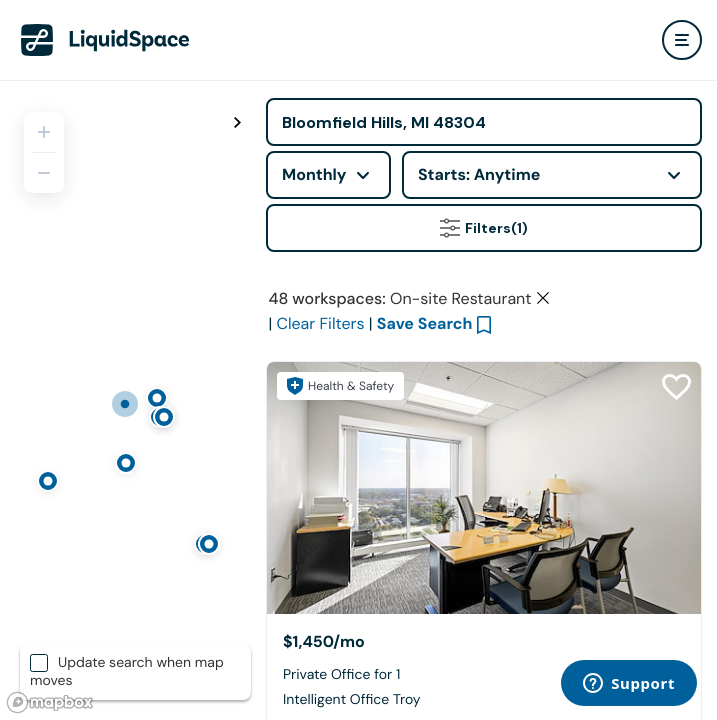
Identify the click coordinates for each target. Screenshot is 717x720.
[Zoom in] (44, 132)
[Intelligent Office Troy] (484, 488)
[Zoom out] (44, 173)
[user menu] (682, 40)
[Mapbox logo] (50, 702)
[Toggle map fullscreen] (238, 123)
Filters (484, 228)
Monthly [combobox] (314, 174)
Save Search (425, 323)
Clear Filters (320, 323)
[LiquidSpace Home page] (105, 40)
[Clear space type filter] (543, 298)
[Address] (484, 122)
